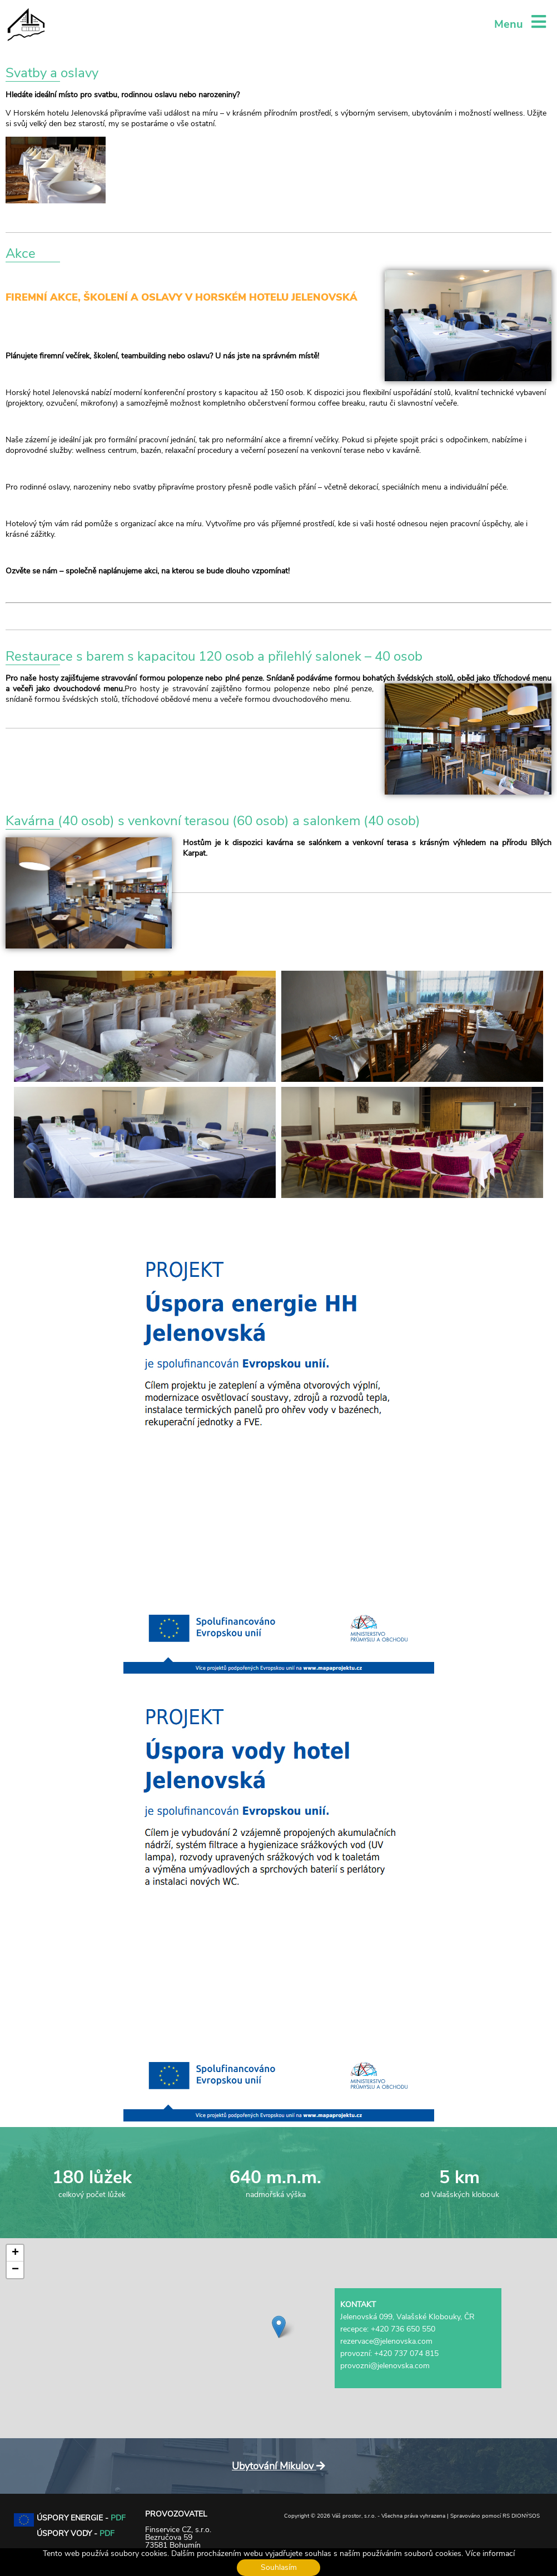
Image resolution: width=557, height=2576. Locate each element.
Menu (520, 24)
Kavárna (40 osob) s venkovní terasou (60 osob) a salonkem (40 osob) (213, 821)
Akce (21, 253)
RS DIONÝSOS (521, 2516)
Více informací (490, 2553)
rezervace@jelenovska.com (386, 2341)
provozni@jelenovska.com (385, 2365)
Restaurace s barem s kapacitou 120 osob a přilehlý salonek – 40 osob (214, 656)
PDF (118, 2518)
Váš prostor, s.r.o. (354, 2516)
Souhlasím (279, 2567)
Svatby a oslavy (52, 73)
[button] (279, 2326)
